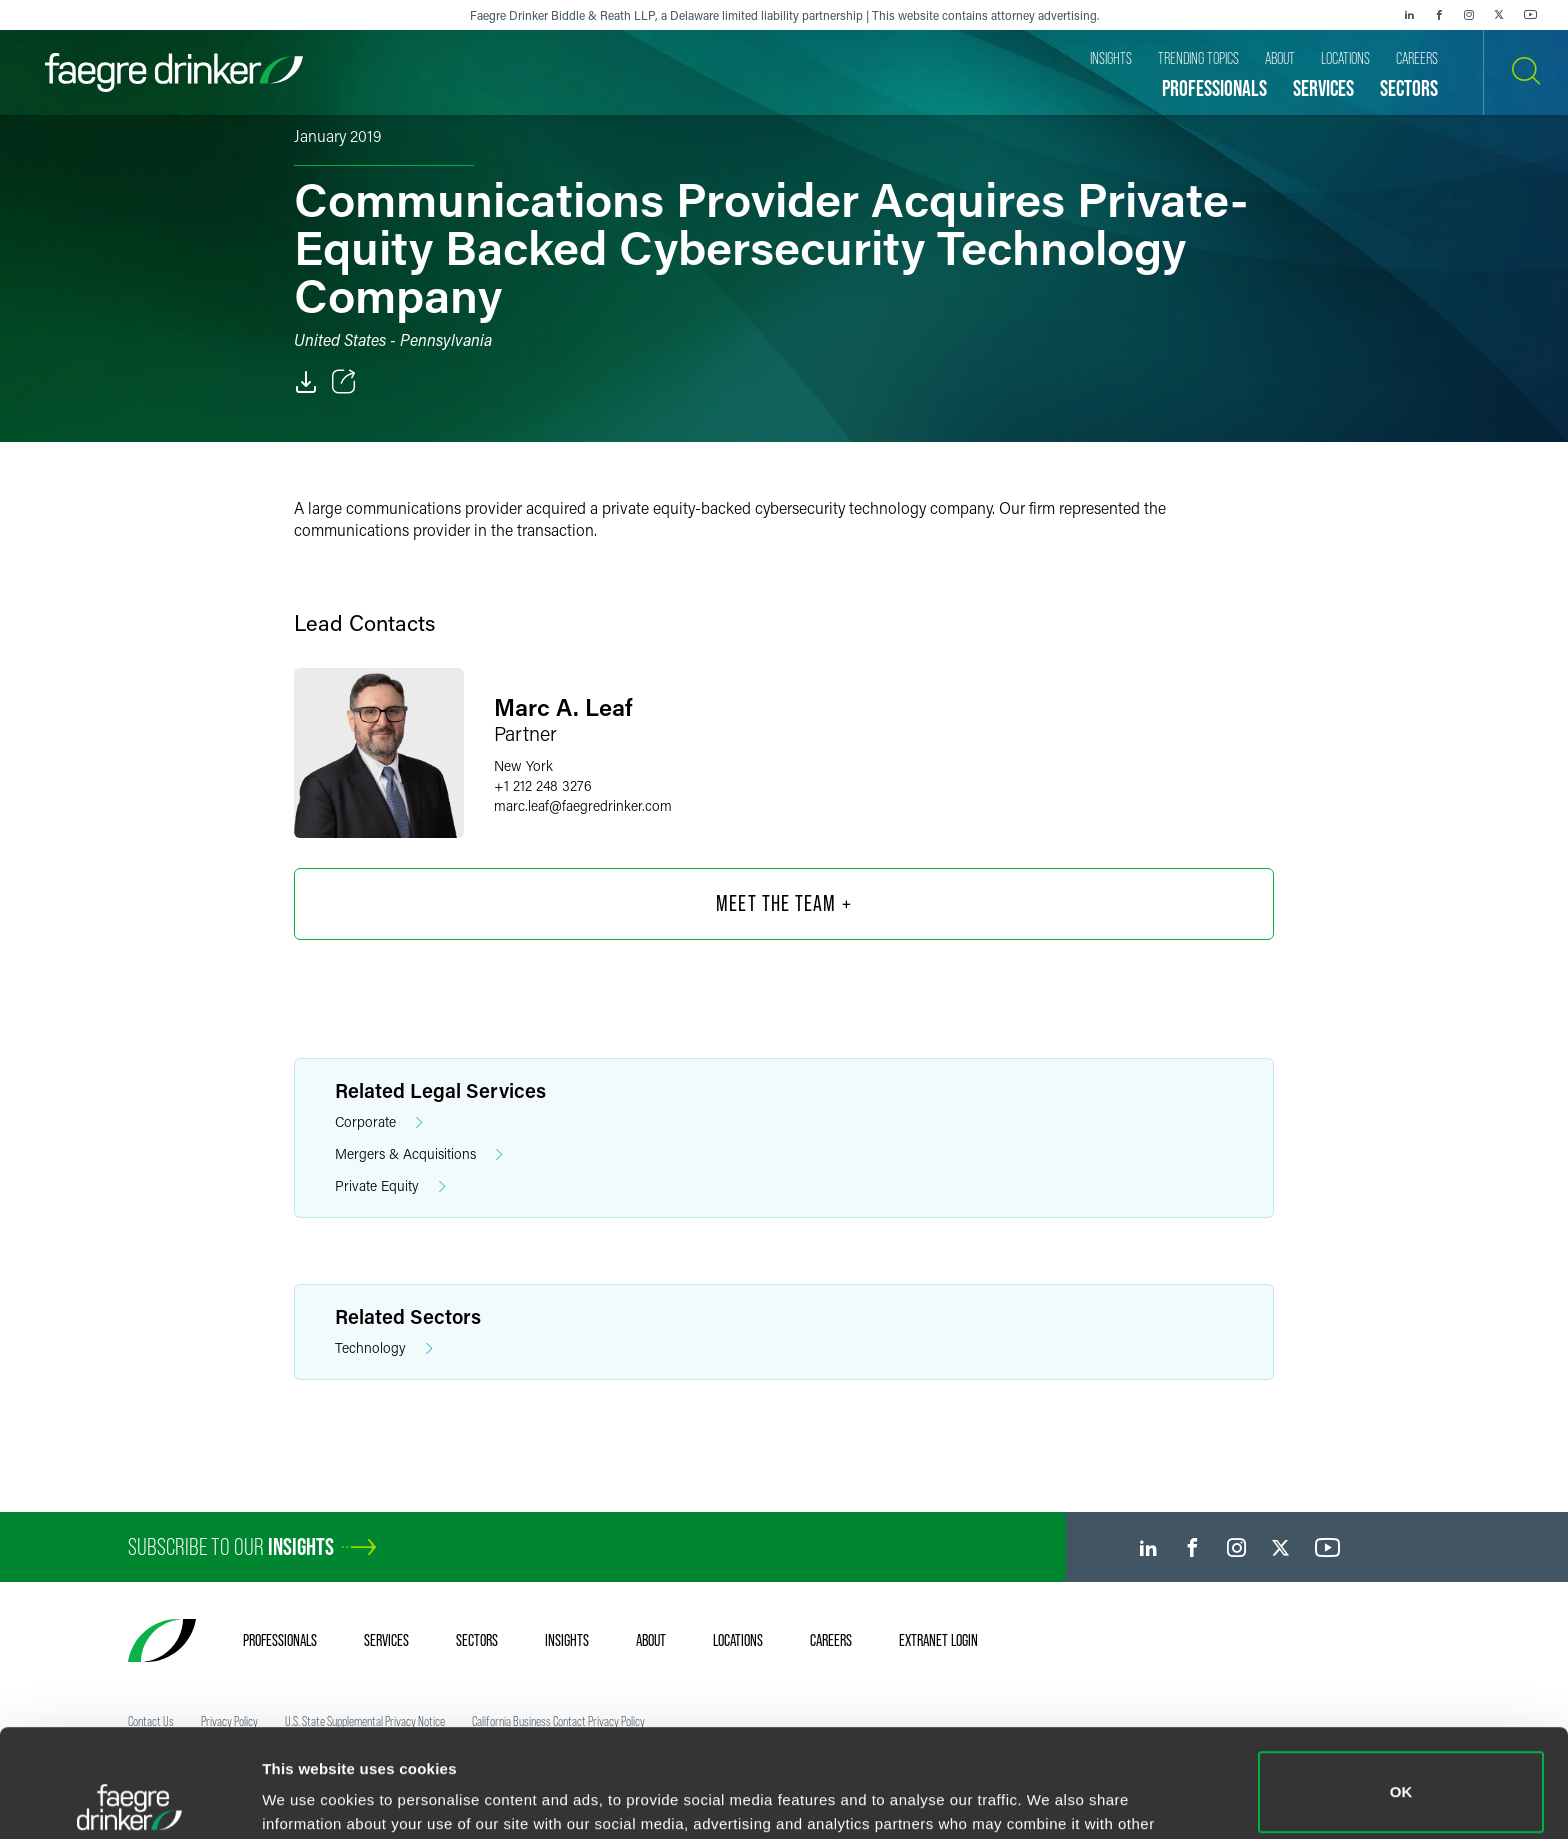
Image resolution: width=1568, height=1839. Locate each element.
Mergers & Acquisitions (419, 1154)
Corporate (379, 1122)
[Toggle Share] (344, 382)
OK (1401, 1684)
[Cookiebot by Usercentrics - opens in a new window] (129, 1800)
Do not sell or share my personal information (1401, 1773)
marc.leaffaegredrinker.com (583, 805)
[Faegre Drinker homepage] (174, 72)
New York (523, 765)
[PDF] (306, 382)
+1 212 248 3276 (543, 785)
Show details (308, 1795)
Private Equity (390, 1186)
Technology (384, 1348)
